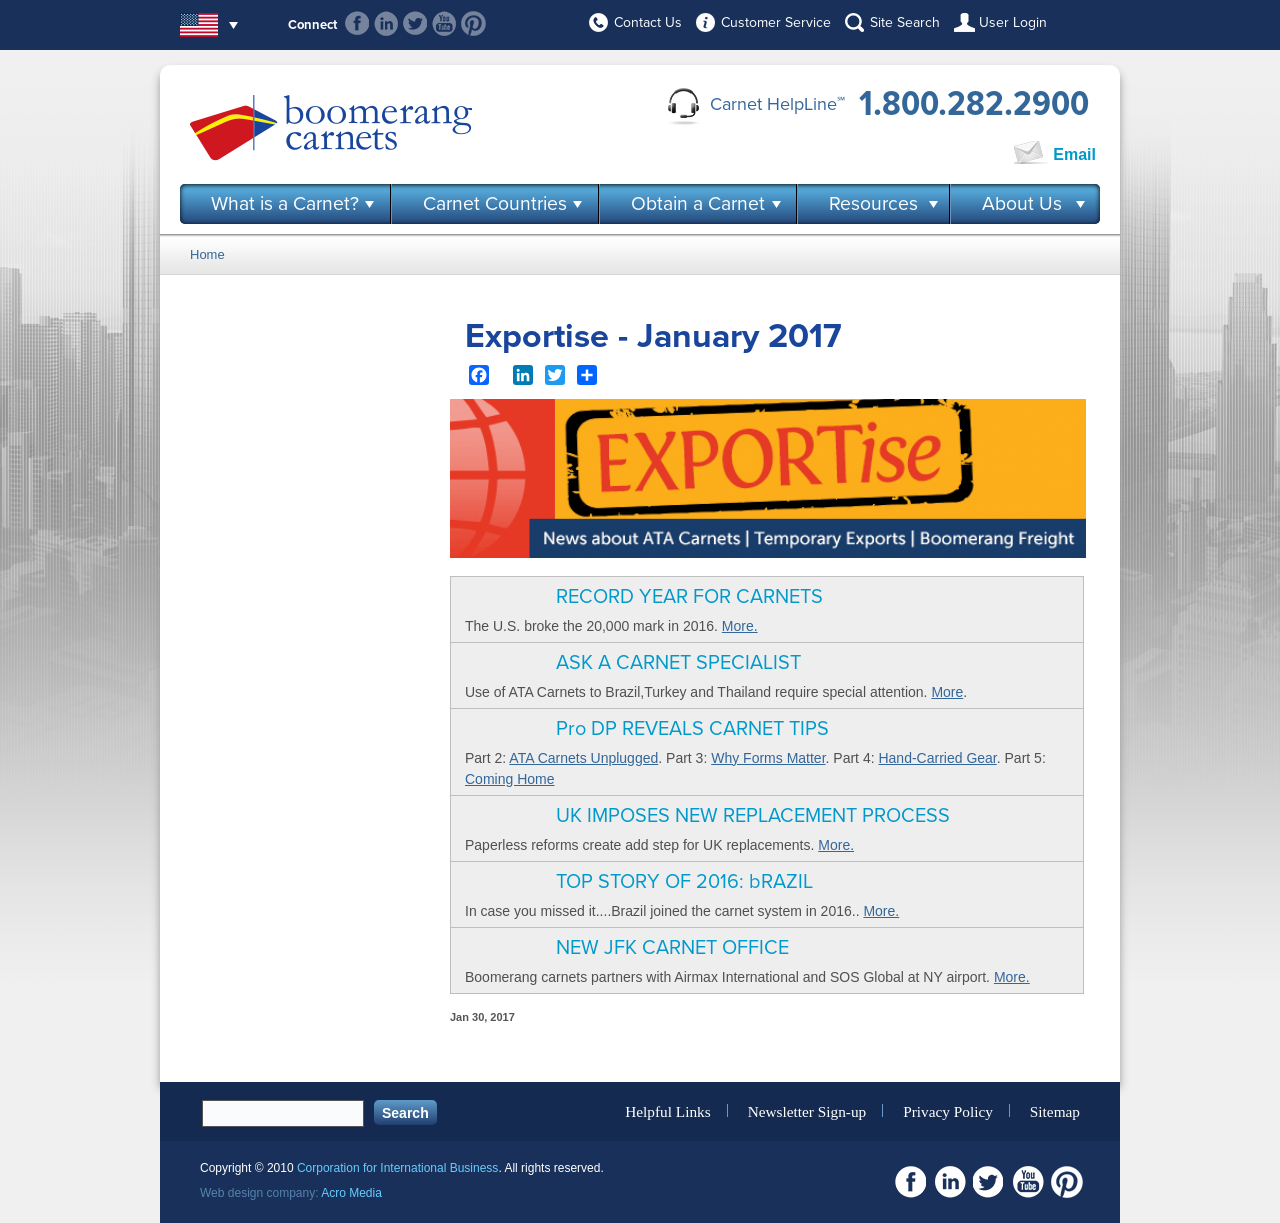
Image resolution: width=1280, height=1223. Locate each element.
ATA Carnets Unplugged (583, 758)
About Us (1022, 204)
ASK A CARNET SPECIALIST (678, 663)
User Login (1013, 22)
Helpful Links (667, 1110)
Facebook (357, 23)
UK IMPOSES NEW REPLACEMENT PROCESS (753, 816)
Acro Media (351, 1193)
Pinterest (473, 23)
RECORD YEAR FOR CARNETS (689, 597)
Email (1074, 154)
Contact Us (648, 22)
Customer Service (776, 22)
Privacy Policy (948, 1110)
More (947, 692)
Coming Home (509, 779)
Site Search (905, 22)
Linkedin (386, 23)
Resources (873, 204)
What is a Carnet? (285, 204)
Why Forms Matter (768, 758)
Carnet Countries (495, 204)
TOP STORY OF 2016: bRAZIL (684, 882)
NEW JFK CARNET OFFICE (672, 948)
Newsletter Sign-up (807, 1110)
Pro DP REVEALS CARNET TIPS (692, 729)
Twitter (415, 23)
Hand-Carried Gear (937, 758)
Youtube (444, 23)
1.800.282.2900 (974, 104)
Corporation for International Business (397, 1168)
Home (207, 254)
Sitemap (1055, 1110)
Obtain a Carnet (698, 204)
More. (740, 626)
